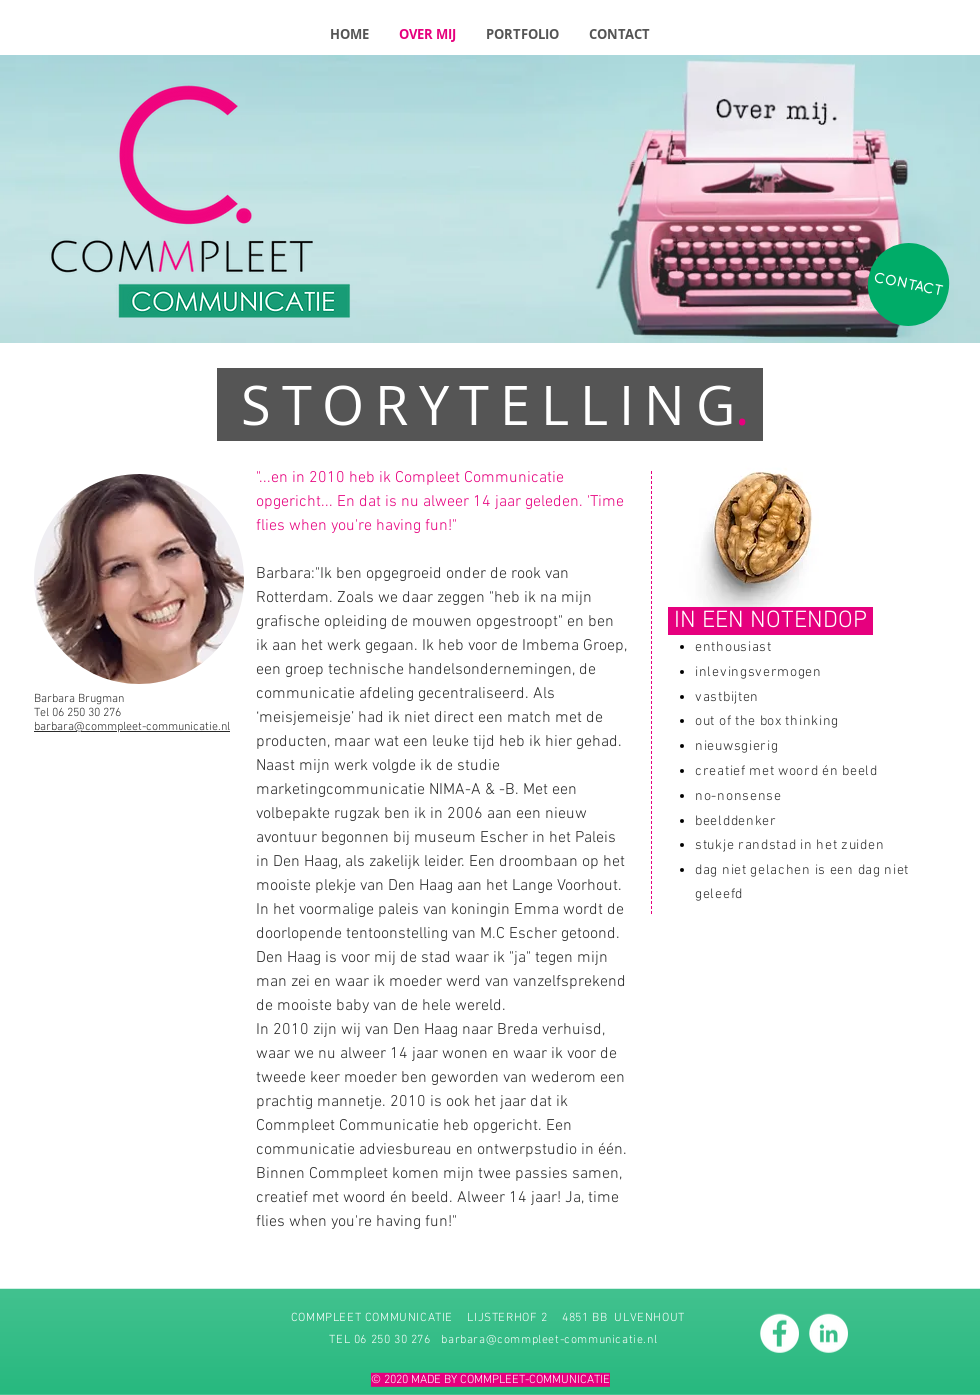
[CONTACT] (908, 285)
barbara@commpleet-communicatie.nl (549, 1339)
